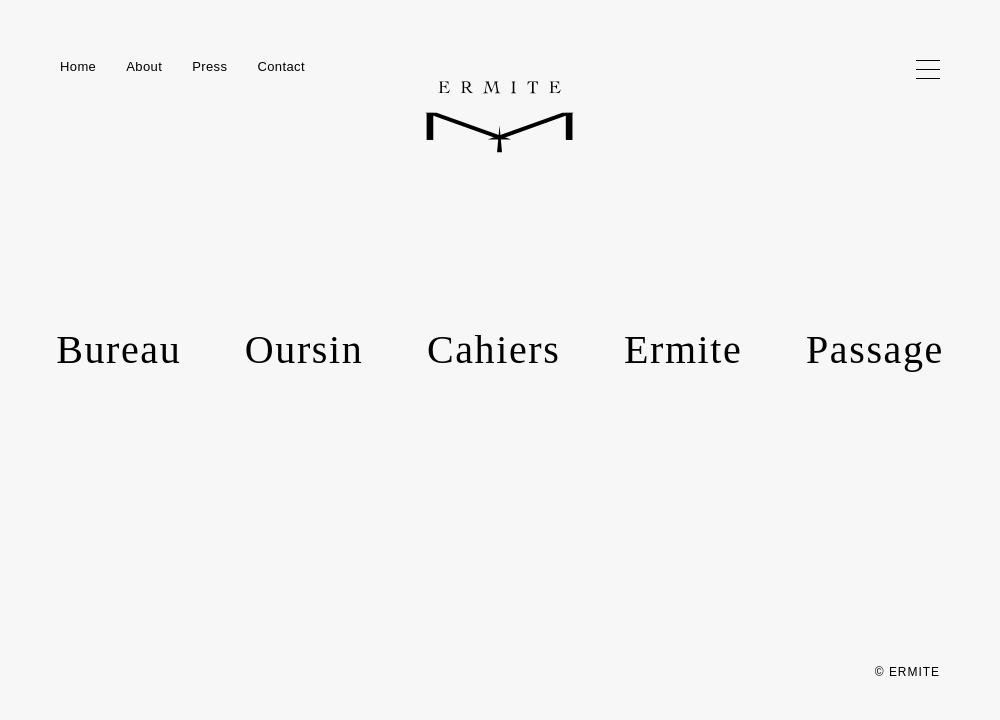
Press (209, 66)
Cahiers (493, 349)
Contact (281, 66)
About (144, 66)
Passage (875, 349)
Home (78, 66)
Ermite (683, 349)
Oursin (304, 349)
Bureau (118, 349)
